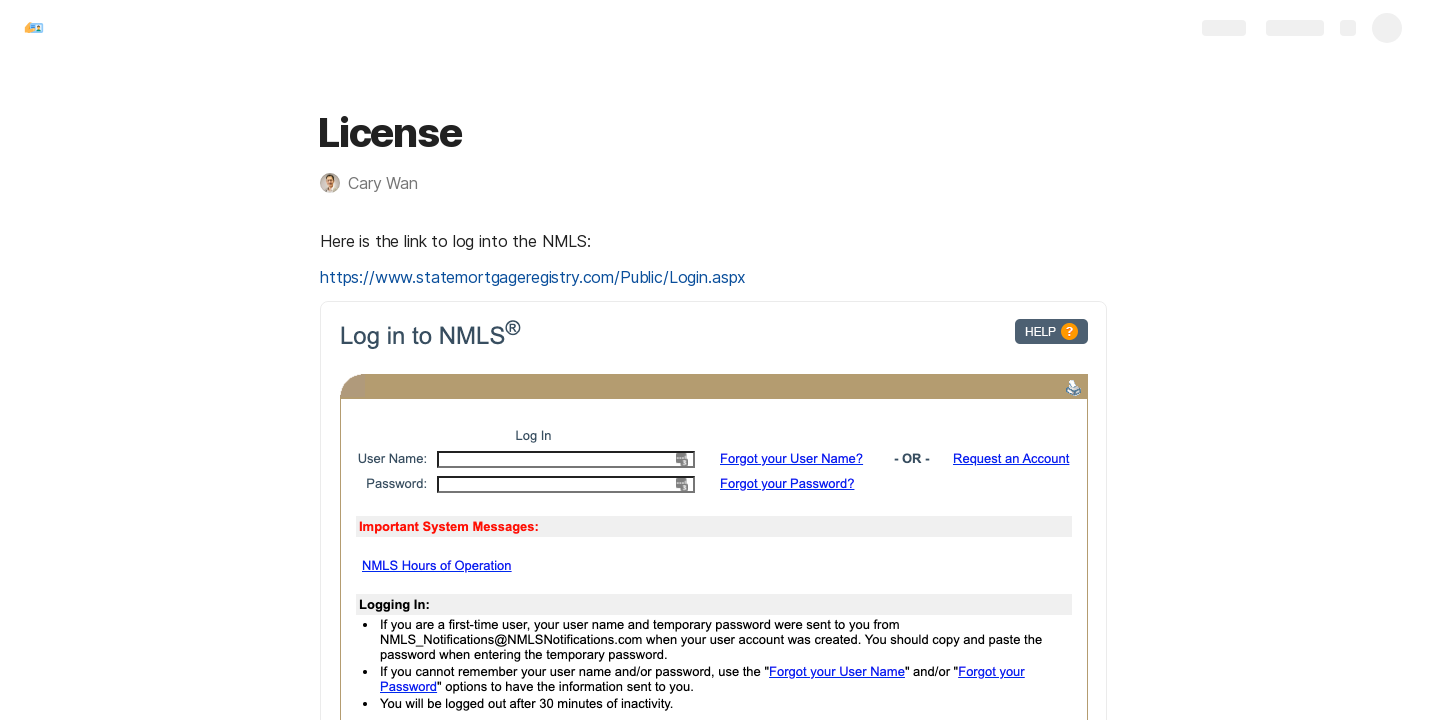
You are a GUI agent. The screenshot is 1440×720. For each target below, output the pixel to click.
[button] (379, 183)
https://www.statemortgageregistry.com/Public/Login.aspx (533, 277)
